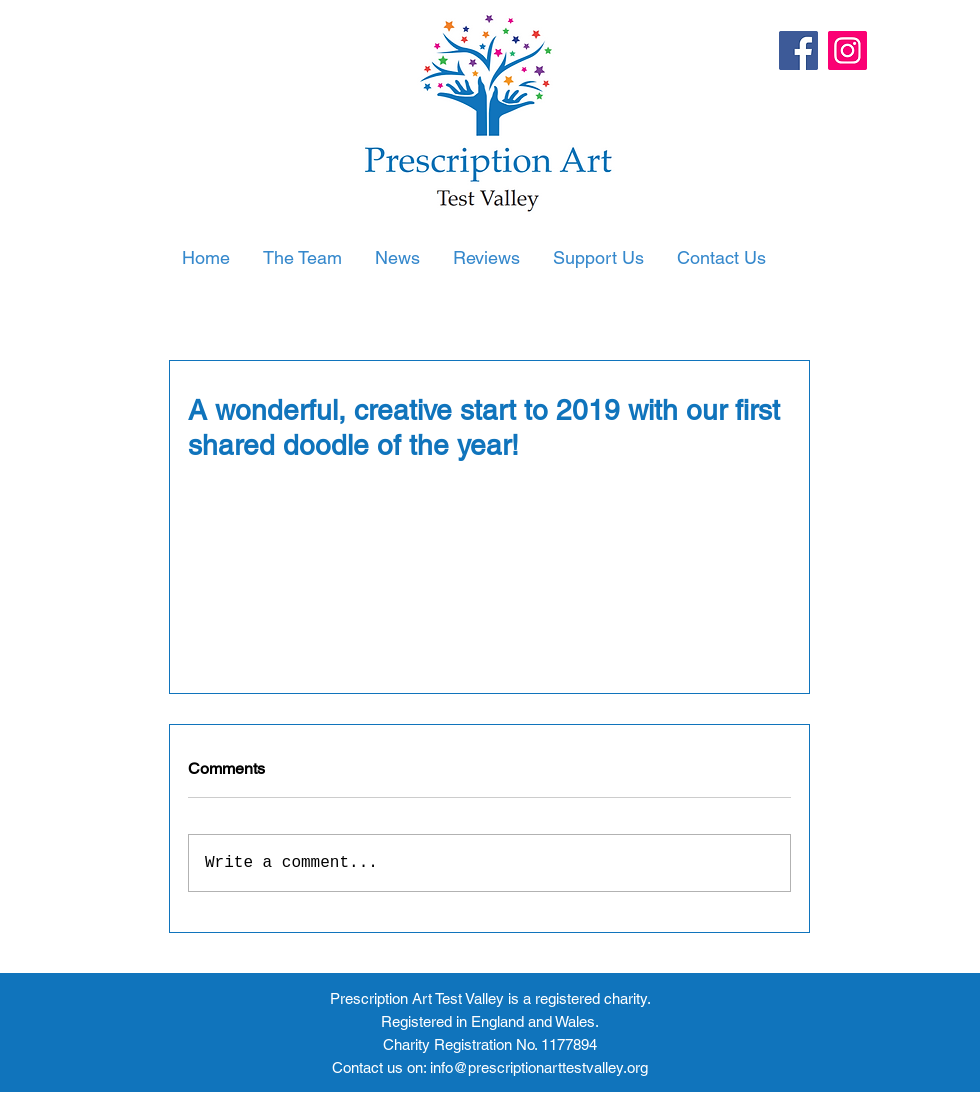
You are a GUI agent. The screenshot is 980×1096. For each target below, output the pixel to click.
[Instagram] (847, 50)
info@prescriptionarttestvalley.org (539, 1067)
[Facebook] (798, 50)
